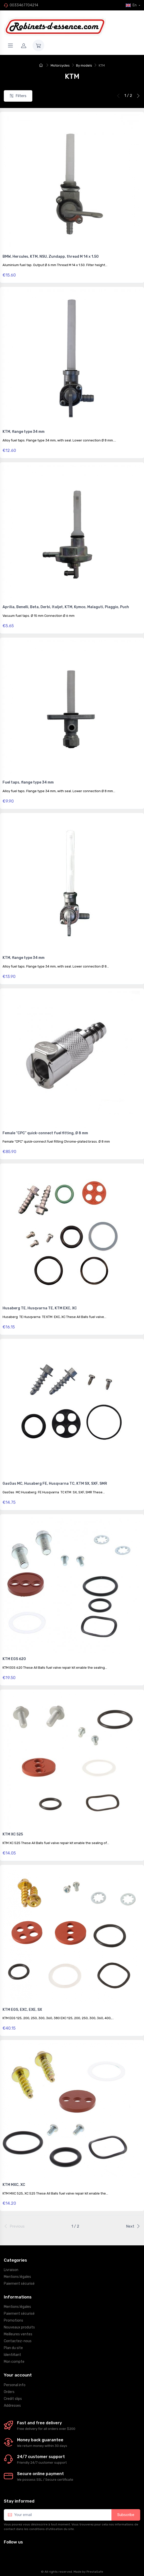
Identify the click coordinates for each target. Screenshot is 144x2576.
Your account (18, 2375)
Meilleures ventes (18, 2334)
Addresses (12, 2405)
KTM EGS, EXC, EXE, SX (22, 2009)
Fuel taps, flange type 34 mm (28, 782)
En (131, 5)
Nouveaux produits (19, 2327)
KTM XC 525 (13, 1834)
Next (133, 2226)
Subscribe (125, 2514)
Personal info (14, 2385)
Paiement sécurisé (19, 2283)
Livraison (11, 2270)
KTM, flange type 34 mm (24, 432)
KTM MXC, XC (14, 2185)
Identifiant (12, 2355)
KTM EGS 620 (14, 1659)
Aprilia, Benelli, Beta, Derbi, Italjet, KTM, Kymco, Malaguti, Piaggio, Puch (66, 607)
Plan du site (13, 2348)
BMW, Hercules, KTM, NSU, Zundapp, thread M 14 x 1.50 (51, 256)
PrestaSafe (95, 2571)
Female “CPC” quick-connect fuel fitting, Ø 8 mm (45, 1133)
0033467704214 (24, 5)
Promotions (13, 2320)
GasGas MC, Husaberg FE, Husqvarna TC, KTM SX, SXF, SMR (55, 1483)
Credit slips (13, 2399)
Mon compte (14, 2361)
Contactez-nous (18, 2341)
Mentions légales (17, 2277)
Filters (18, 96)
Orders (9, 2392)
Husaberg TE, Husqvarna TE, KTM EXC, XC (40, 1308)
